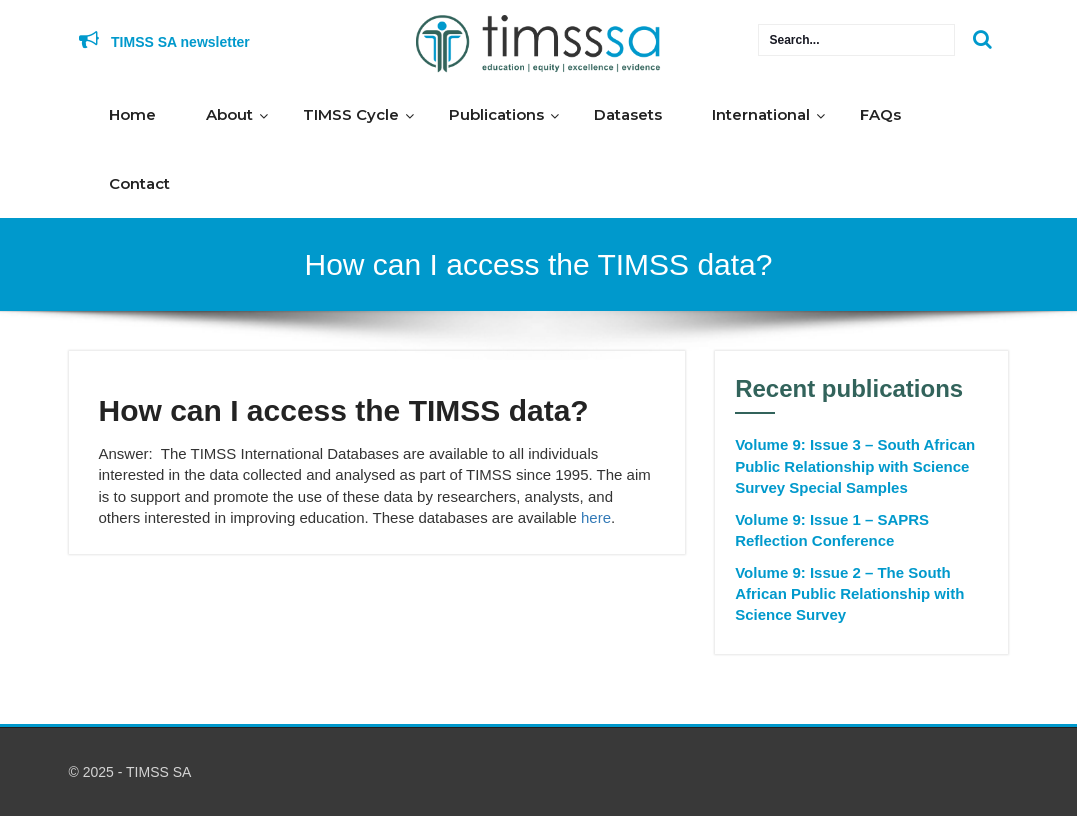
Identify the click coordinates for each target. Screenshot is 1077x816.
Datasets (628, 114)
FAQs (880, 114)
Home (132, 114)
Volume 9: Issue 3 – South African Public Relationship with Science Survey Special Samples (855, 466)
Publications (496, 114)
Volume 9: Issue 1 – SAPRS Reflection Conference (832, 530)
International (761, 114)
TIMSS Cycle (351, 114)
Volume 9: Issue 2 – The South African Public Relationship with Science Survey (849, 594)
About (229, 114)
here (596, 517)
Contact (139, 183)
